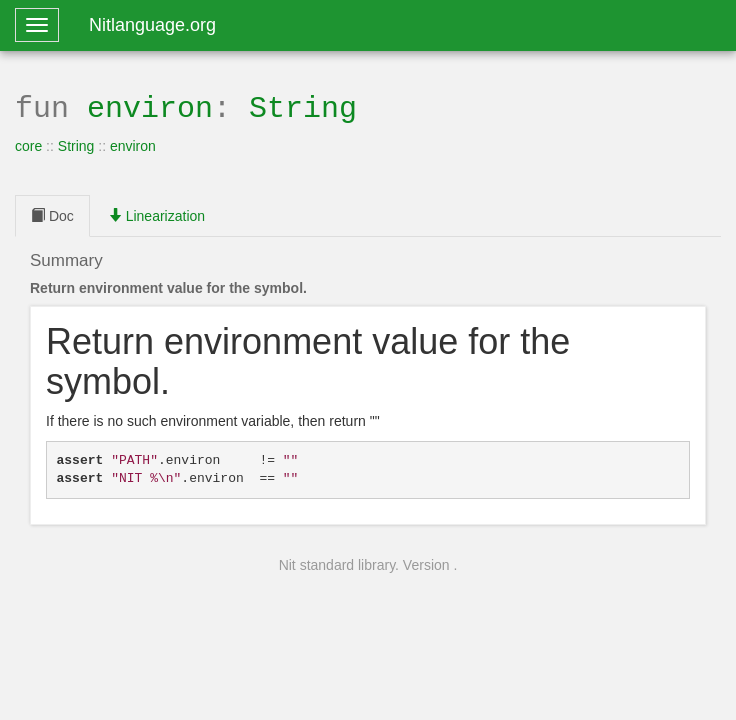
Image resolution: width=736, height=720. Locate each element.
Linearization (156, 214)
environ (150, 106)
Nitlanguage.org (152, 25)
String (303, 106)
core (28, 144)
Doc (52, 214)
